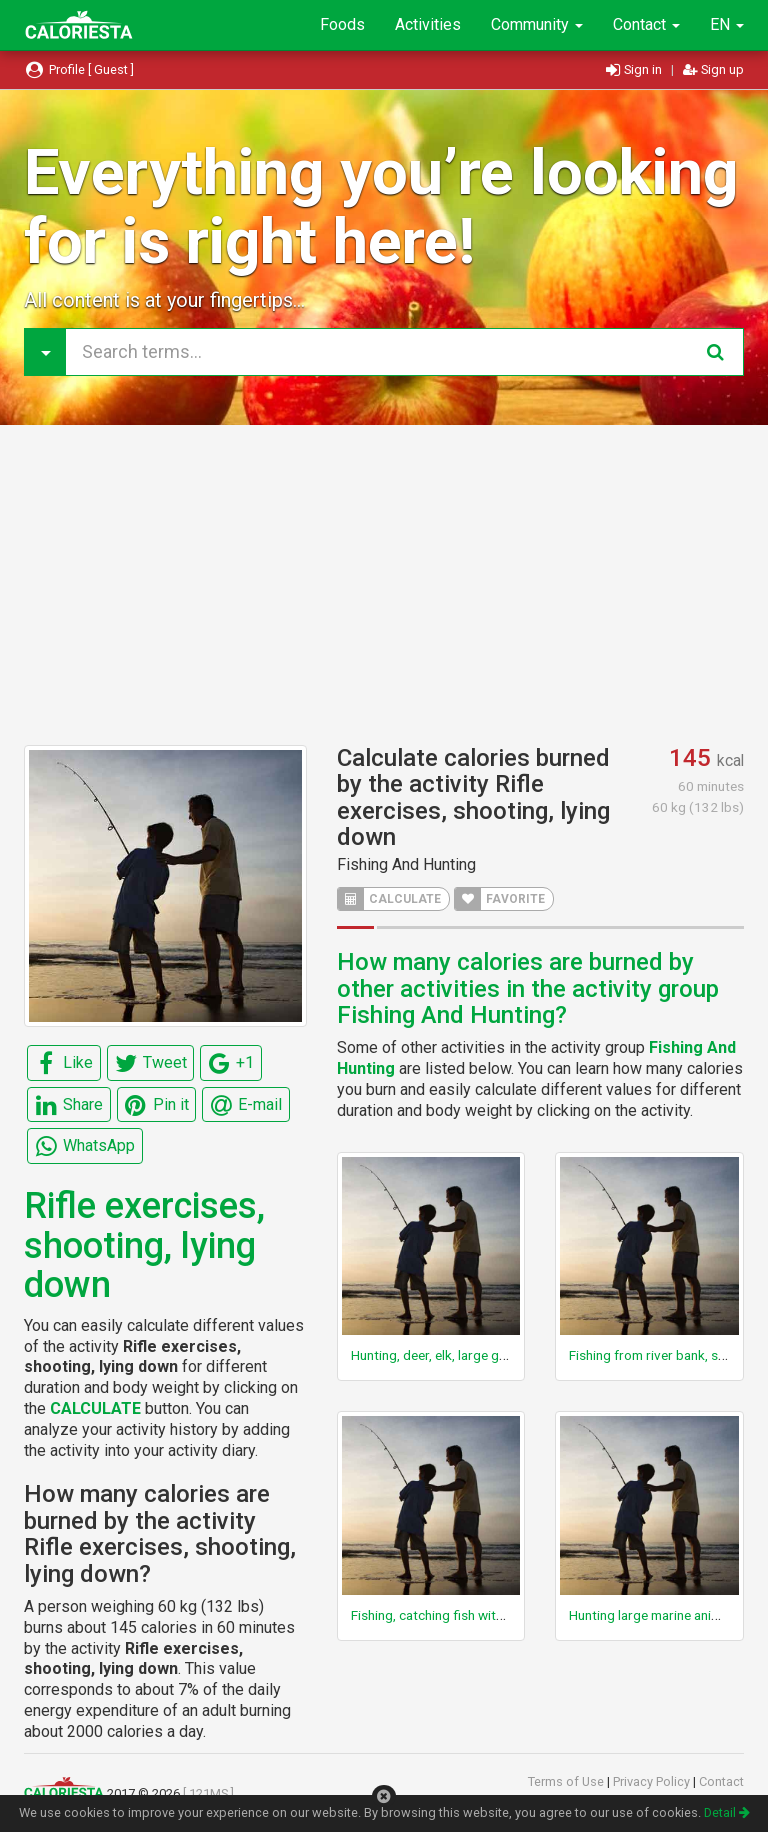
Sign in (635, 69)
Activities (428, 24)
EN (727, 24)
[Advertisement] (384, 585)
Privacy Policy (653, 1781)
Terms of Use (567, 1781)
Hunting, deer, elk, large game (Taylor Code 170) (493, 1355)
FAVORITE (500, 899)
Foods (342, 24)
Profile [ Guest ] (79, 69)
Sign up (713, 69)
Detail (727, 1812)
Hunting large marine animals (654, 1615)
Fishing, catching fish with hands (446, 1615)
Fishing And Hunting (406, 864)
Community (537, 24)
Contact (646, 24)
